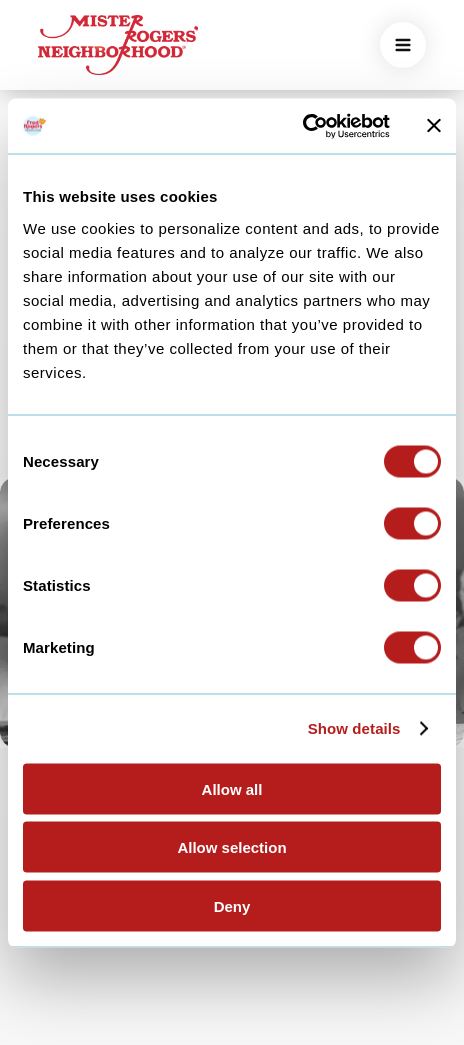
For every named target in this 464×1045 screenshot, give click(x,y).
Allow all (232, 788)
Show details (354, 728)
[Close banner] (434, 126)
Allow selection (231, 847)
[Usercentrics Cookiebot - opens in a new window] (302, 126)
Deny (232, 905)
